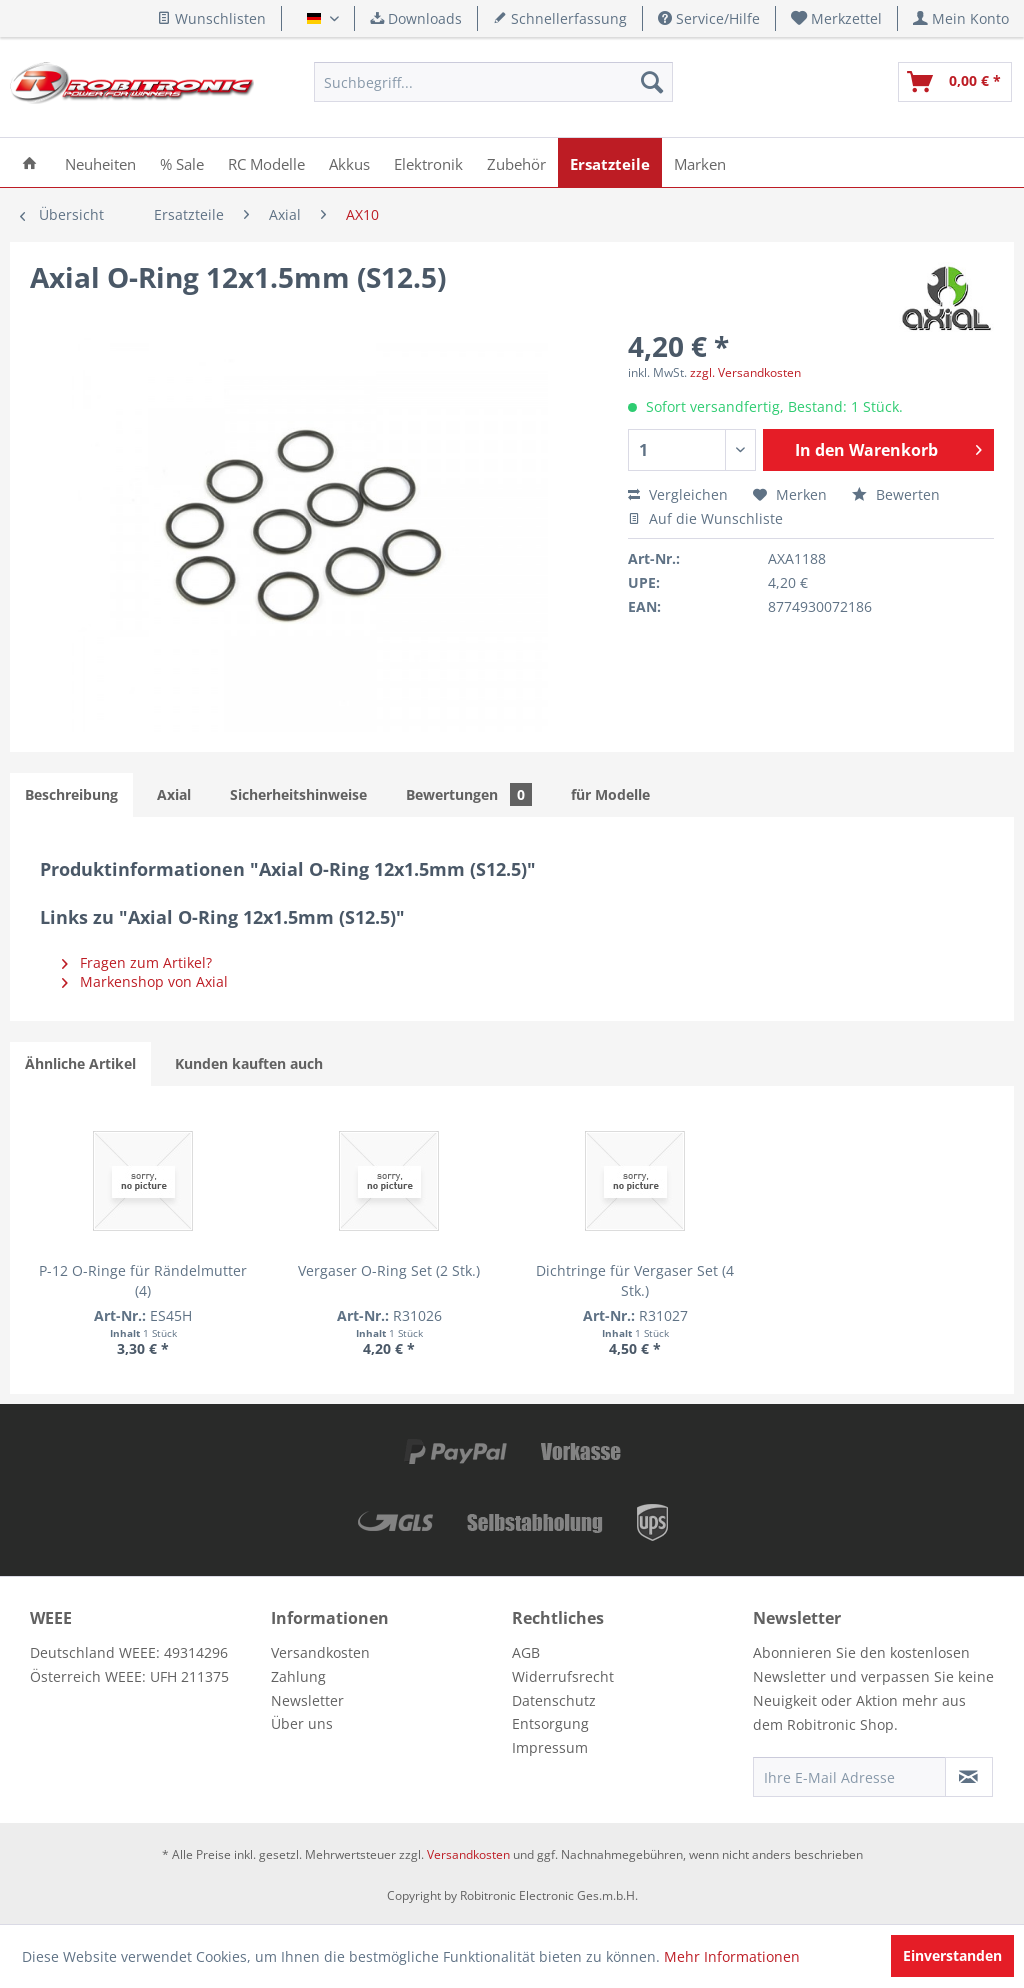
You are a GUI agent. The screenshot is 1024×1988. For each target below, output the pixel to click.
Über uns (302, 1723)
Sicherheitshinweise (298, 794)
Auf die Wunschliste (705, 518)
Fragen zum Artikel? (137, 962)
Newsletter (307, 1700)
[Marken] (700, 162)
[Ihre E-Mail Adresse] (849, 1777)
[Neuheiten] (100, 162)
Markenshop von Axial (145, 981)
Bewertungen (469, 794)
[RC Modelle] (266, 162)
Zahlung (298, 1676)
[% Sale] (182, 162)
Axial (174, 794)
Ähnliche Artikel (80, 1063)
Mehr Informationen (732, 1956)
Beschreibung (71, 794)
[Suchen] (652, 82)
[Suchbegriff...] (493, 82)
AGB (526, 1652)
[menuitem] (837, 18)
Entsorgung (550, 1723)
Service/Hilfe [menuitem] (709, 18)
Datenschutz (554, 1700)
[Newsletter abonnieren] (969, 1777)
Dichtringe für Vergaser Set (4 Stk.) (511, 1280)
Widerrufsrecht (563, 1676)
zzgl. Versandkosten (745, 372)
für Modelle (610, 794)
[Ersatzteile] (610, 162)
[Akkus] (349, 162)
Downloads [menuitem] (416, 18)
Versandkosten (320, 1652)
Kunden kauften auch (249, 1063)
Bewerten (896, 494)
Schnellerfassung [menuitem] (560, 18)
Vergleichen (678, 494)
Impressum (550, 1747)
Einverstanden (952, 1955)
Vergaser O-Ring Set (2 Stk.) (315, 1280)
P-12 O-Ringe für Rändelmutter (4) (118, 1280)
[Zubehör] (516, 162)
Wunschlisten (211, 18)
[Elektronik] (428, 162)
